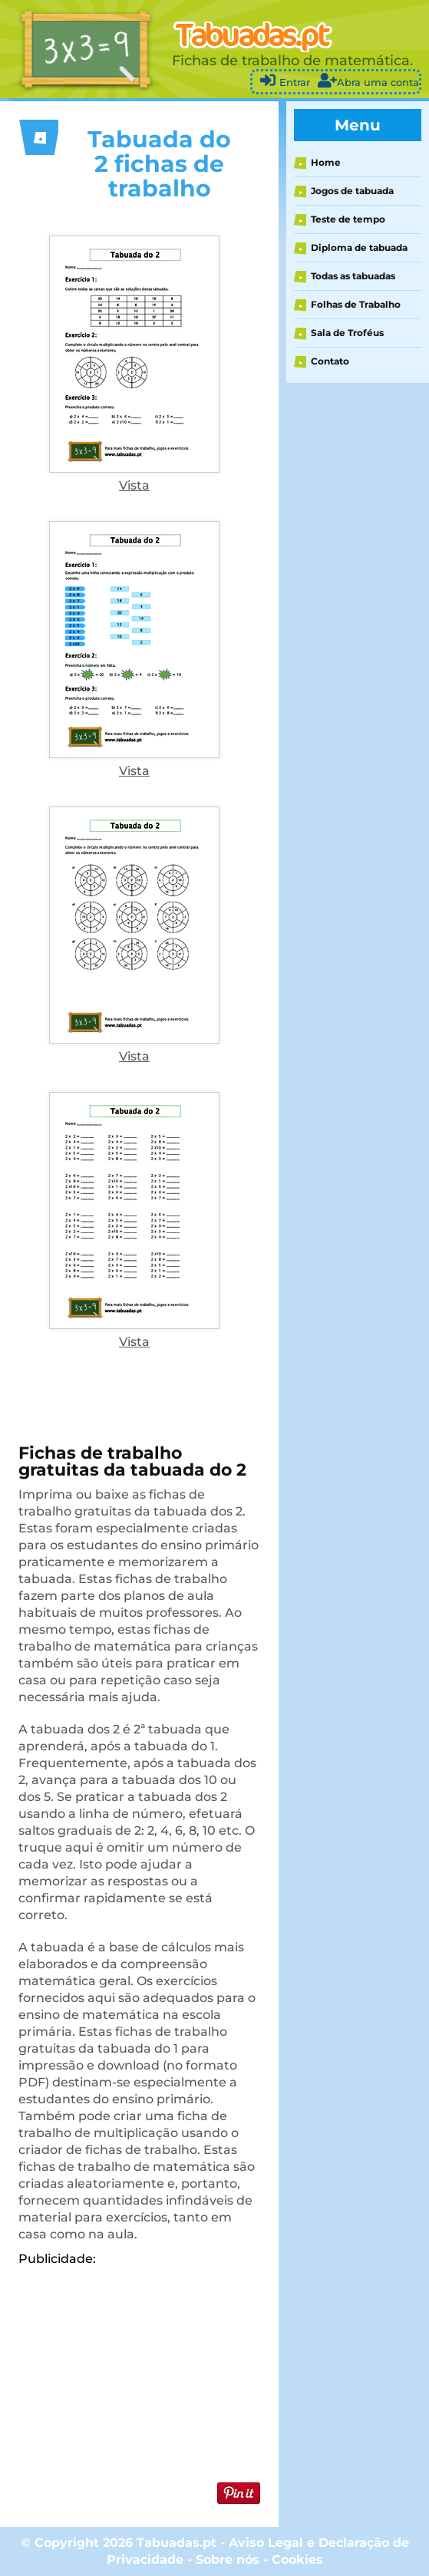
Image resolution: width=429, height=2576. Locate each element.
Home (326, 162)
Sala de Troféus (347, 332)
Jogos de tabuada (352, 190)
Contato (330, 361)
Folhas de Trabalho (356, 304)
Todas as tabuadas (353, 276)
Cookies (297, 2559)
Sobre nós (227, 2559)
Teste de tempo (348, 219)
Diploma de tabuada (359, 247)
